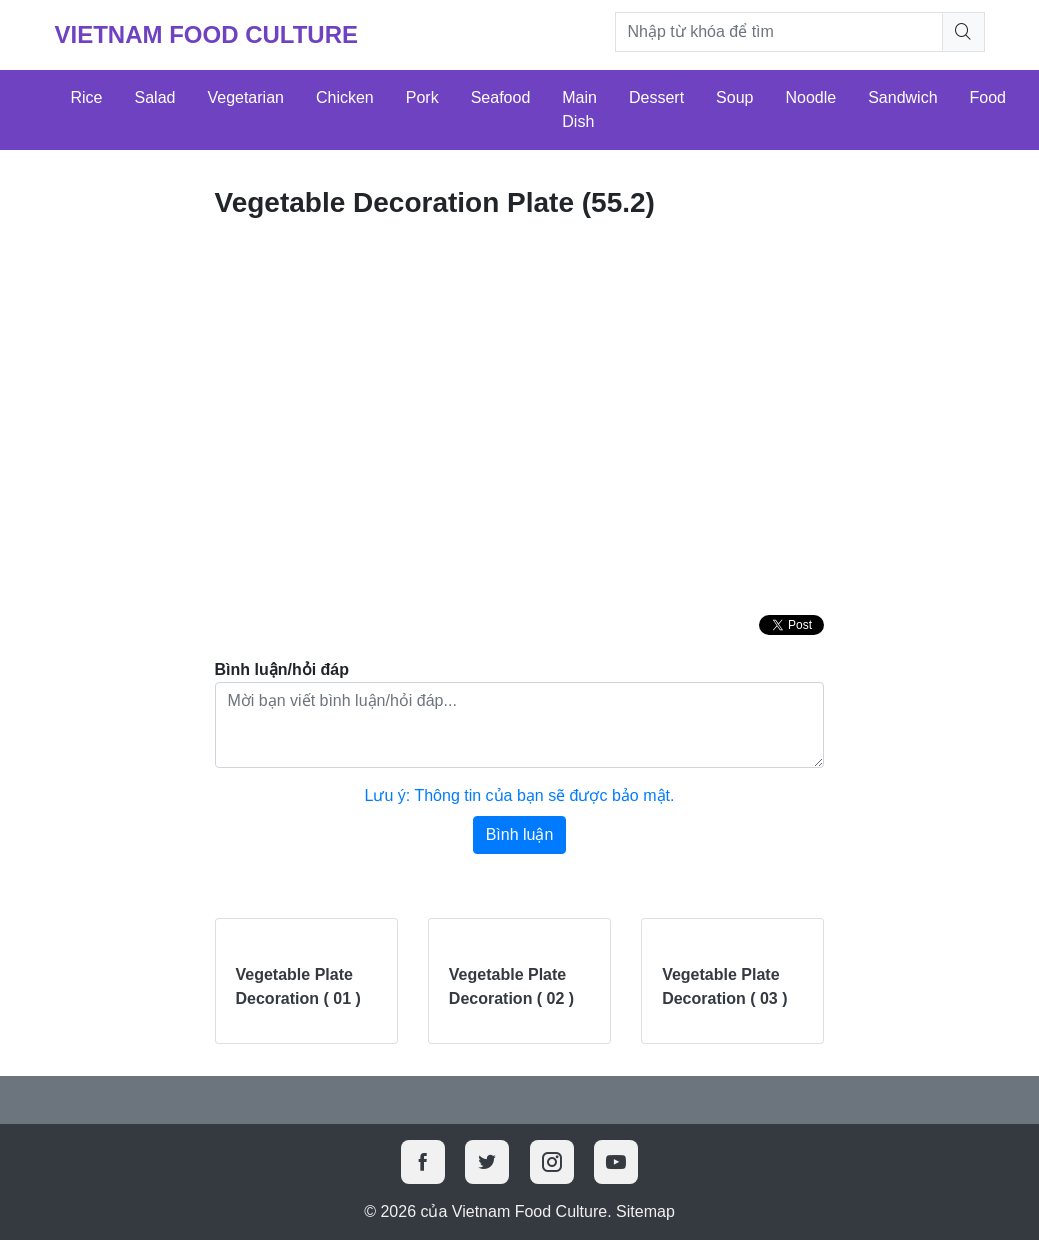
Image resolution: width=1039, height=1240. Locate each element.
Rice (87, 97)
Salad (155, 97)
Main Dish (579, 109)
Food (988, 97)
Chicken (345, 97)
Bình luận (520, 834)
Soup (734, 97)
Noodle (810, 97)
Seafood (501, 97)
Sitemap (645, 1211)
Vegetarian (245, 97)
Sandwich (902, 97)
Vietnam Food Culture (207, 34)
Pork (422, 97)
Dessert (656, 97)
